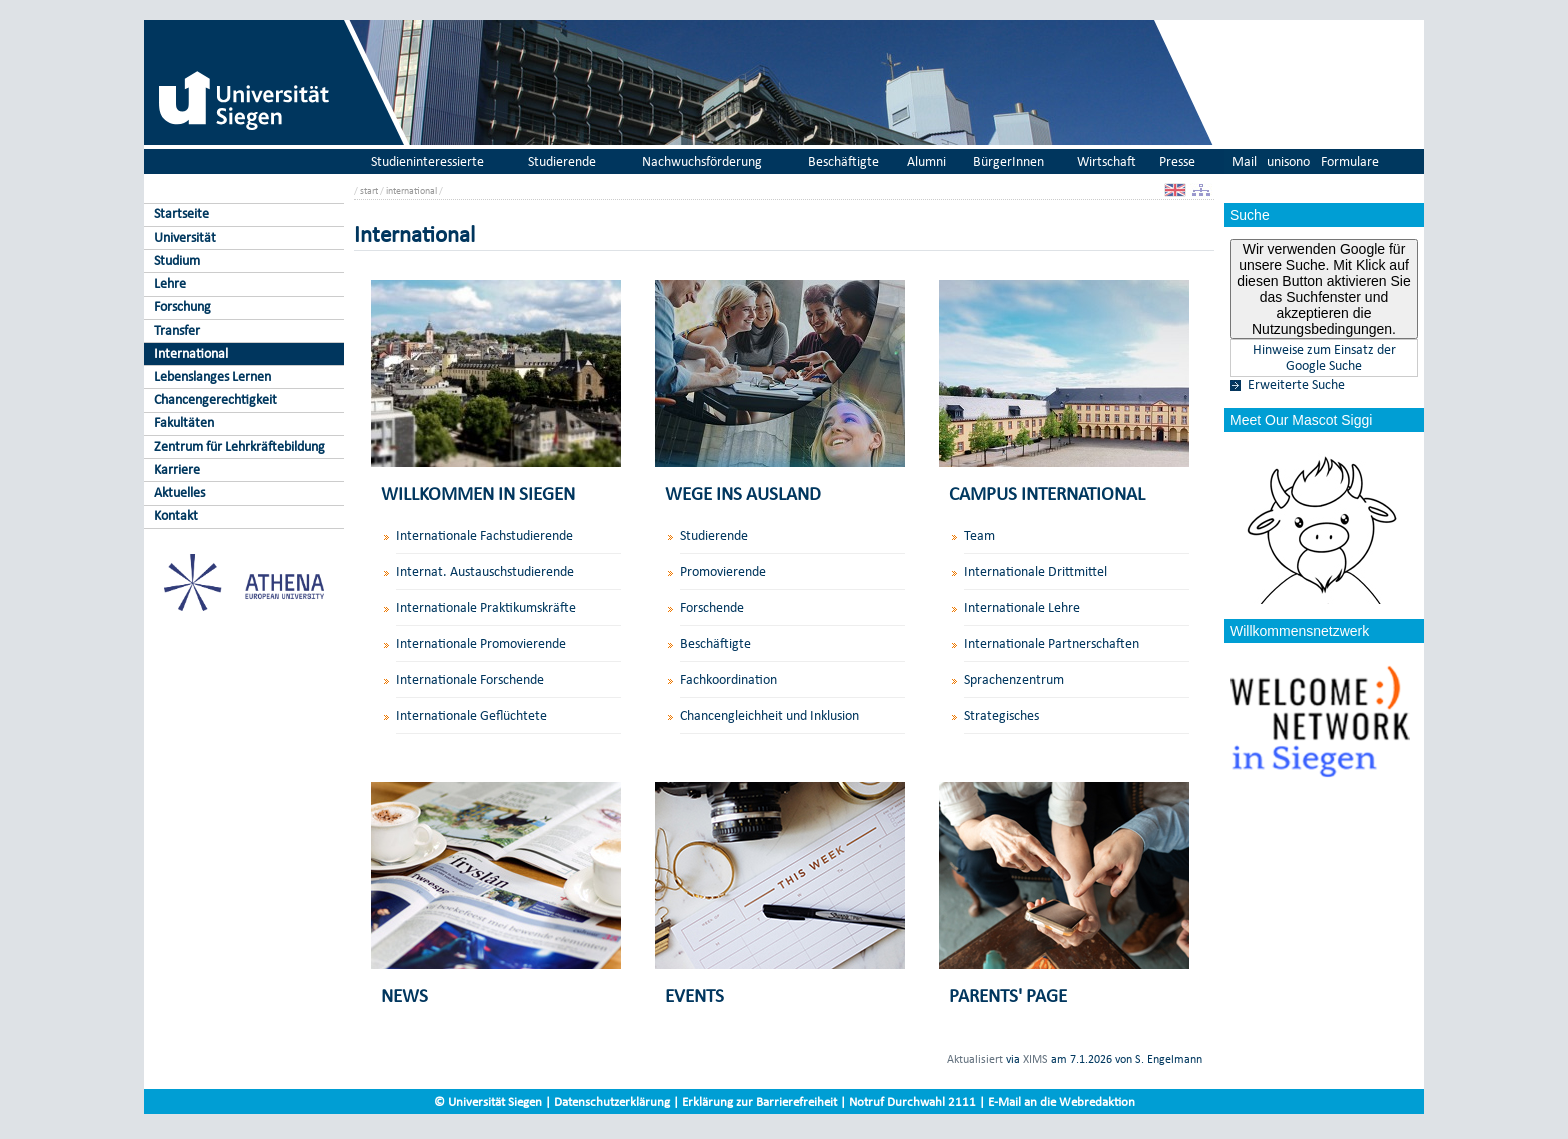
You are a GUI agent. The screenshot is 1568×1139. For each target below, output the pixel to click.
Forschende (712, 607)
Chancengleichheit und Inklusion (769, 715)
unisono (1288, 161)
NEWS (404, 995)
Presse (1177, 161)
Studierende (562, 161)
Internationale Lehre (1022, 607)
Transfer (177, 330)
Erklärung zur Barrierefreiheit (759, 1101)
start (369, 190)
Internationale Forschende (470, 679)
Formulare (1350, 161)
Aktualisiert (975, 1059)
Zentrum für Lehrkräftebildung (239, 446)
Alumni (926, 161)
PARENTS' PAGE (1008, 995)
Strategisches (1001, 715)
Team (979, 535)
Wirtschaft (1106, 161)
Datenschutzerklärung (612, 1101)
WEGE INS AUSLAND (743, 493)
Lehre (170, 283)
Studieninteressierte (427, 161)
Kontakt (176, 515)
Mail (1244, 161)
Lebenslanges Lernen (212, 376)
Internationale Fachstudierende (484, 535)
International (191, 353)
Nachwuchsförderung (702, 161)
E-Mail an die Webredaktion (1061, 1101)
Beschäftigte (843, 161)
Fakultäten (184, 422)
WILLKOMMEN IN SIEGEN (478, 493)
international (411, 190)
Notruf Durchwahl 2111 (912, 1101)
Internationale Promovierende (481, 643)
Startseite (181, 213)
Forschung (182, 306)
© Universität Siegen (488, 1101)
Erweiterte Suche (1296, 385)
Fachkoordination (728, 679)
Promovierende (723, 571)
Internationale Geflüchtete (471, 715)
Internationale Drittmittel (1035, 571)
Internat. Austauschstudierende (485, 571)
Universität (185, 237)
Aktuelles (179, 492)
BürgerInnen (1008, 161)
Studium (177, 260)
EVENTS (694, 995)
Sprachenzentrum (1014, 679)
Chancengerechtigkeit (215, 399)
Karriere (177, 469)
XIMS (1035, 1059)
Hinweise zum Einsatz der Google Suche (1324, 358)
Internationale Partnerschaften (1051, 643)
